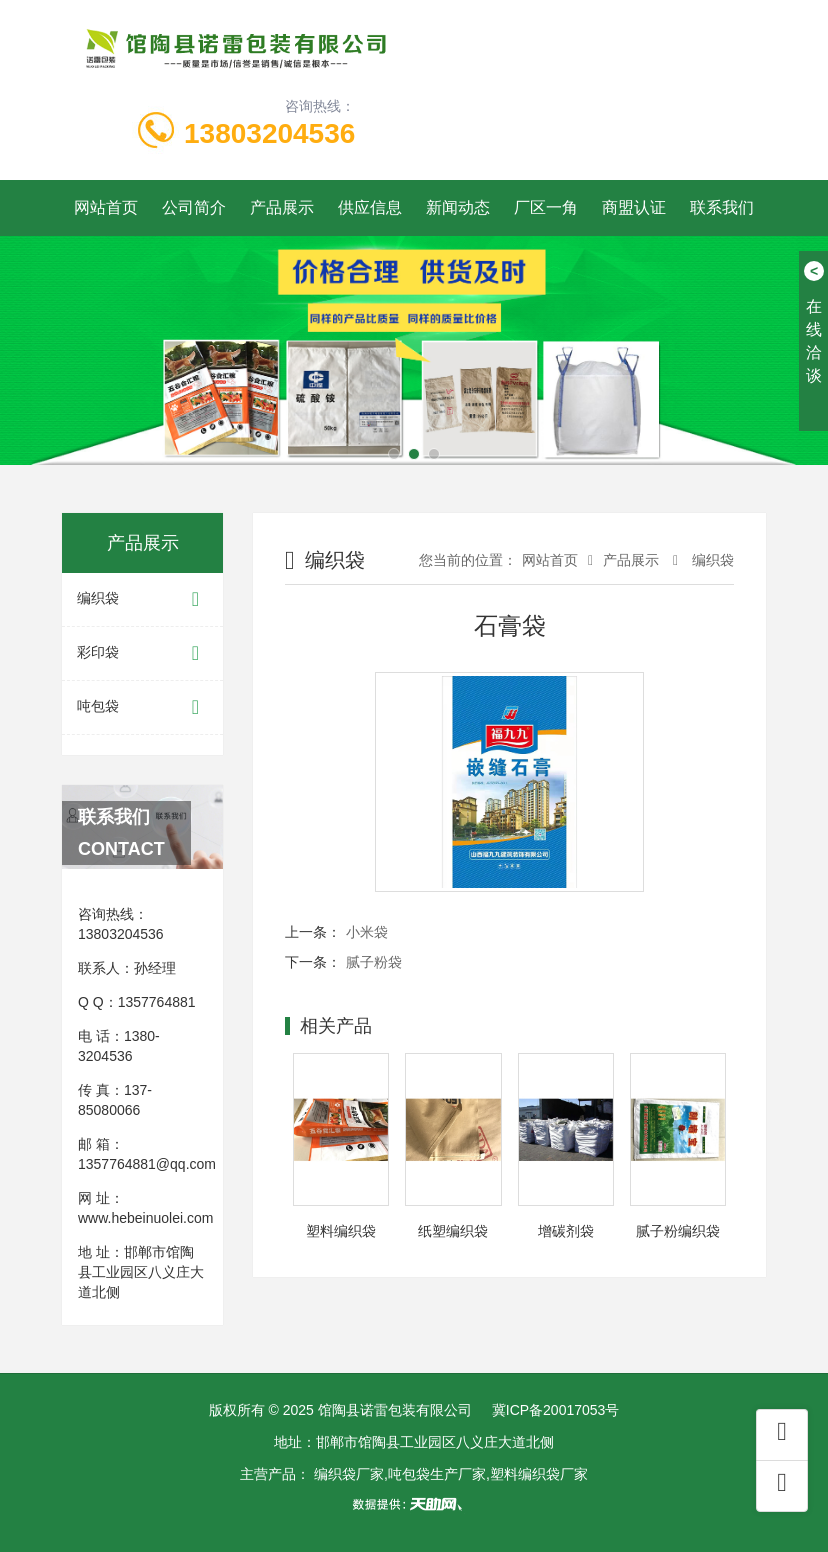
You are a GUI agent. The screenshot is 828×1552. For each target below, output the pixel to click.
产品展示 (282, 207)
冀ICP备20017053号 (556, 1410)
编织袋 (142, 599)
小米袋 (367, 932)
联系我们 (722, 207)
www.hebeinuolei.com (145, 1218)
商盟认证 (634, 207)
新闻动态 (458, 207)
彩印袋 (142, 653)
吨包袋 (142, 707)
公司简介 (194, 207)
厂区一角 (546, 207)
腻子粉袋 (374, 962)
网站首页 (106, 207)
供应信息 (370, 207)
